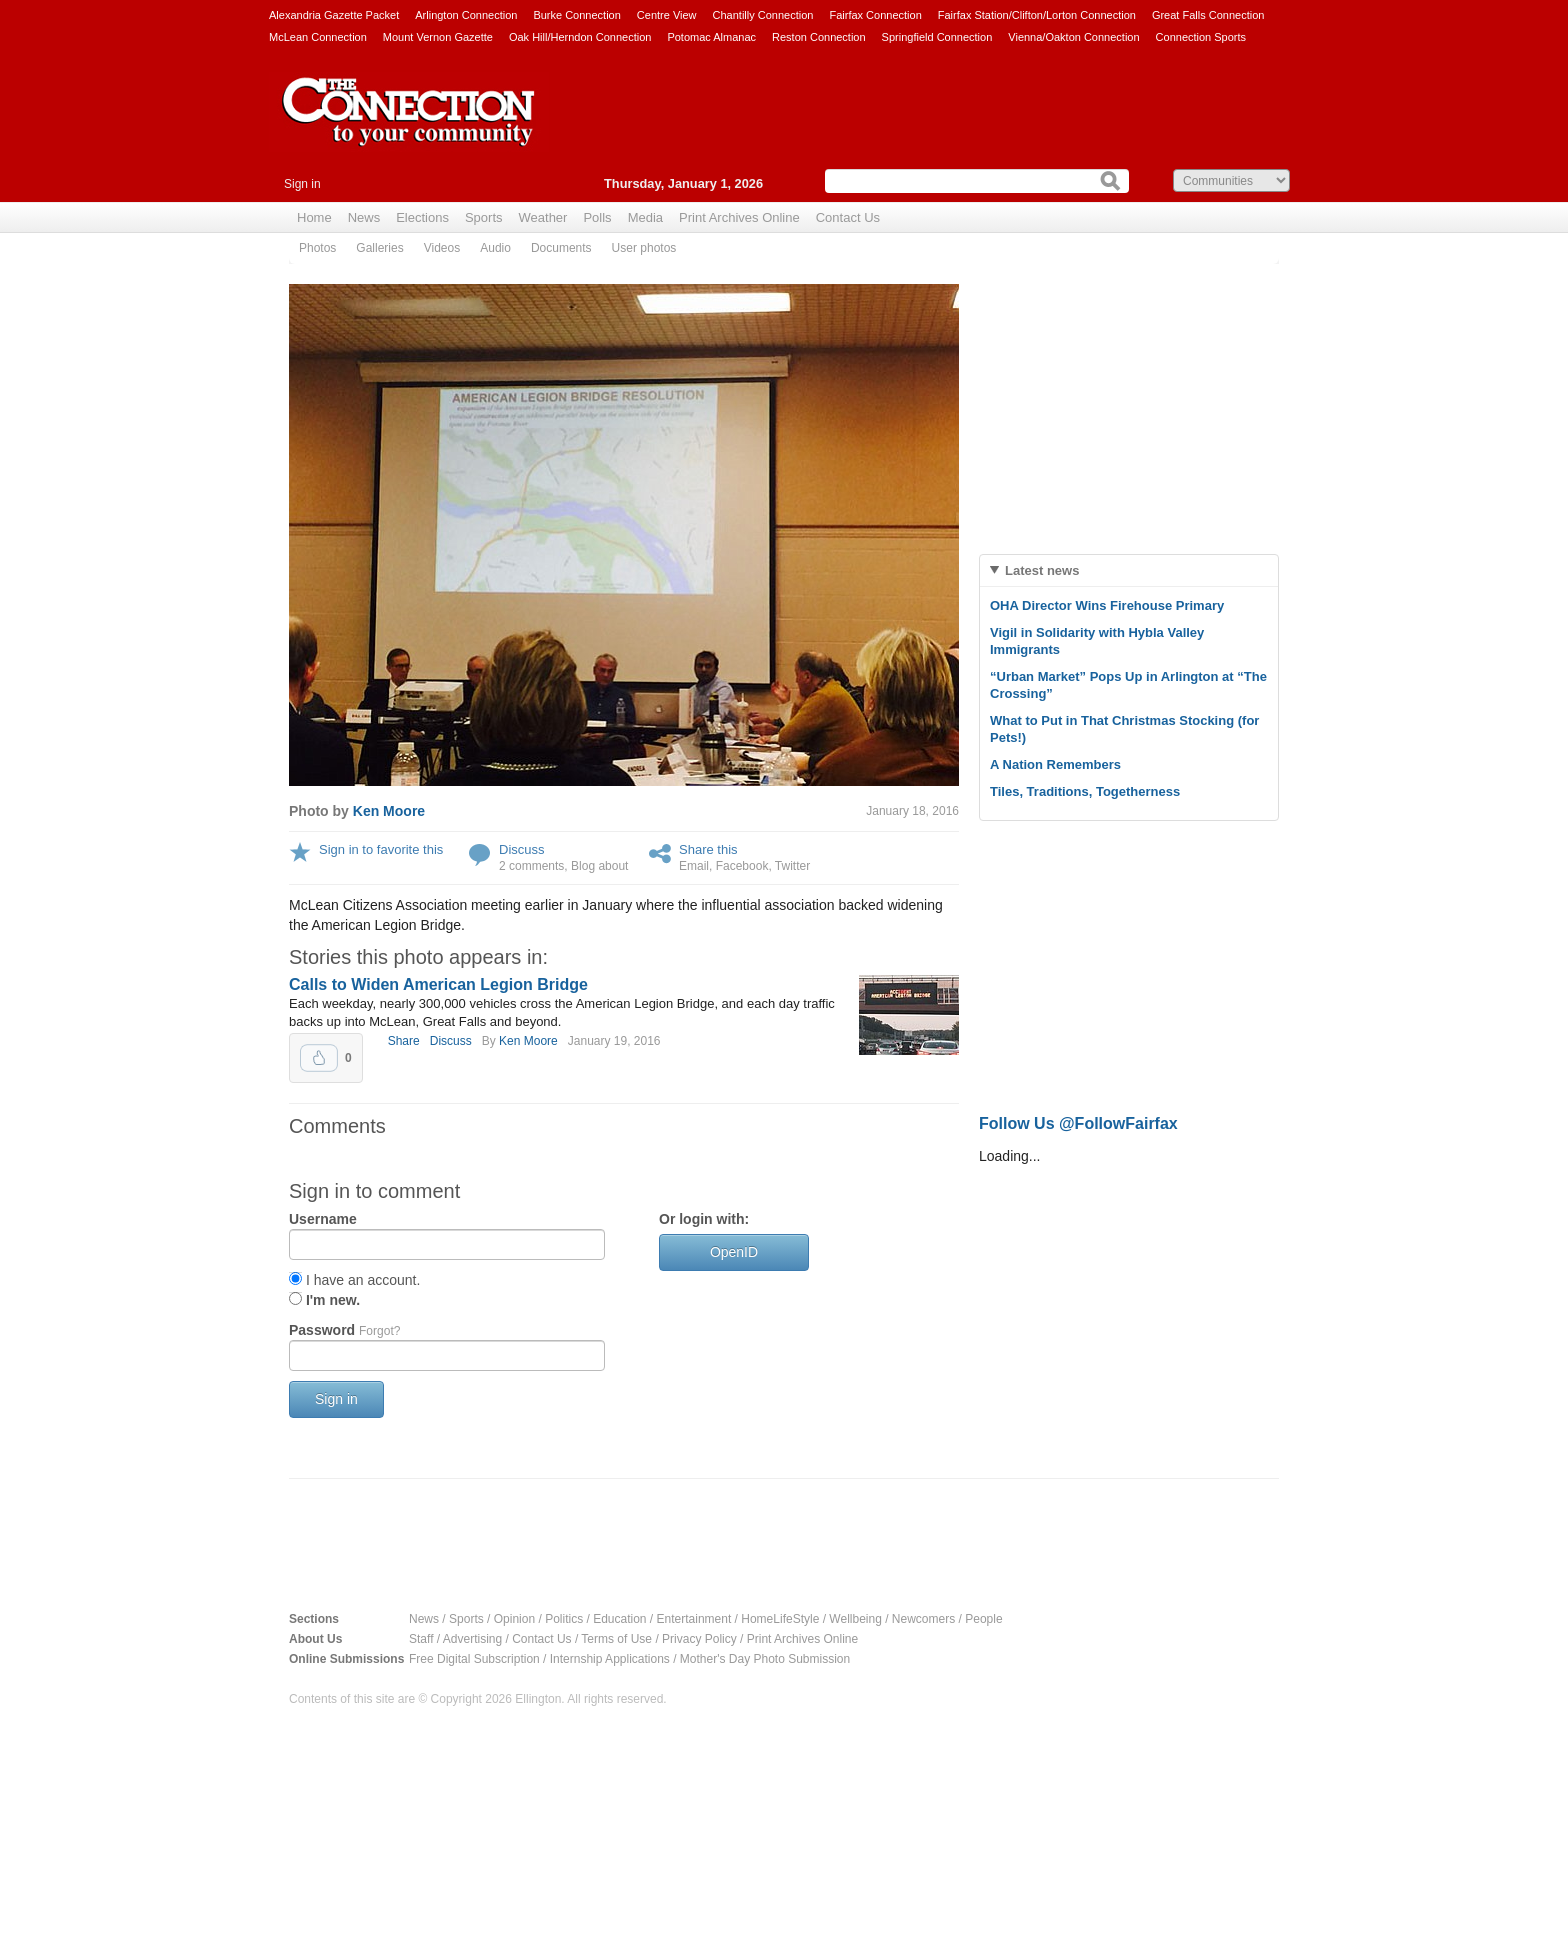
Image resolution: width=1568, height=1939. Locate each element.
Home (314, 217)
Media (645, 217)
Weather (543, 217)
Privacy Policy (699, 1639)
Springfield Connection (937, 37)
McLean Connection (318, 37)
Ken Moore (389, 811)
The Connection (409, 127)
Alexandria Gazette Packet (334, 15)
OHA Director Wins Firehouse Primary (1107, 605)
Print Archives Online (739, 217)
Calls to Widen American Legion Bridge (438, 984)
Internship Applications (610, 1659)
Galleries (379, 248)
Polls (597, 217)
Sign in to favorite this (381, 849)
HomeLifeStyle (780, 1619)
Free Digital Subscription (474, 1659)
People (983, 1619)
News (364, 217)
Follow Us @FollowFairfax (1078, 1123)
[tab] (1129, 570)
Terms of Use (616, 1639)
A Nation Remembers (1055, 764)
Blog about (599, 866)
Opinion (514, 1619)
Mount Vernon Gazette (438, 37)
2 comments (531, 866)
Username (323, 1219)
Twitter (792, 866)
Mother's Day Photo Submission (765, 1659)
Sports (484, 217)
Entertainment (694, 1619)
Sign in (302, 184)
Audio (495, 248)
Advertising (472, 1639)
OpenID (734, 1252)
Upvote (319, 1058)
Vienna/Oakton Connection (1073, 37)
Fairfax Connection (875, 15)
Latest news (1042, 570)
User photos (644, 248)
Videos (442, 248)
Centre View (667, 15)
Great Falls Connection (1208, 15)
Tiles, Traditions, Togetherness (1085, 791)
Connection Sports (1201, 37)
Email (694, 866)
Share (404, 1041)
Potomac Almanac (711, 37)
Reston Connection (819, 37)
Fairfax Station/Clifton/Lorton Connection (1037, 15)
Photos (317, 248)
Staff (421, 1639)
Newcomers (923, 1619)
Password (344, 1330)
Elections (422, 217)
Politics (564, 1619)
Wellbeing (855, 1619)
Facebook (742, 866)
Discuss (522, 849)
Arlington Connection (466, 15)
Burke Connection (576, 15)
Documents (561, 248)
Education (619, 1619)
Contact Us (848, 217)
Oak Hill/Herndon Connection (580, 37)
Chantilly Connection (763, 15)
